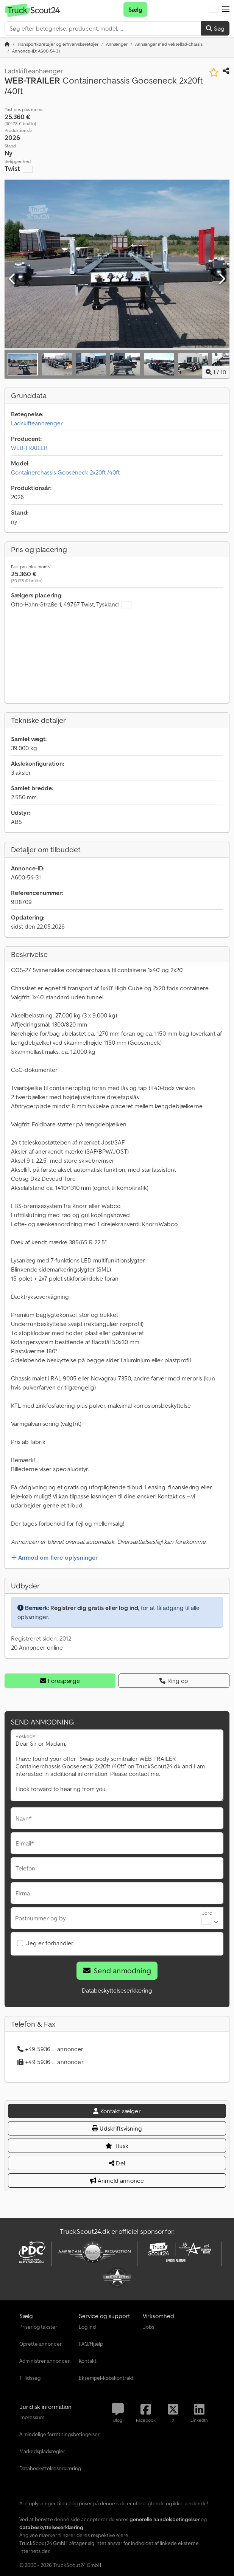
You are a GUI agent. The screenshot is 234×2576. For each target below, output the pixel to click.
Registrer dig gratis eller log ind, (94, 1607)
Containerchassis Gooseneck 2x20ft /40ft (65, 472)
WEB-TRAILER (29, 447)
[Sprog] (213, 9)
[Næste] (221, 279)
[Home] (57, 44)
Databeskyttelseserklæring (117, 1990)
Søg (215, 28)
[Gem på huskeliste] (214, 72)
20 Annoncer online (37, 1647)
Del (117, 2163)
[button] (225, 9)
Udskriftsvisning (117, 2128)
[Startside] (7, 44)
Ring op (173, 1680)
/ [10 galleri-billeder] (216, 372)
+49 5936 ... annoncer (50, 2049)
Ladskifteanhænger (37, 423)
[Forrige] (12, 279)
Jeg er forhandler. (50, 1943)
